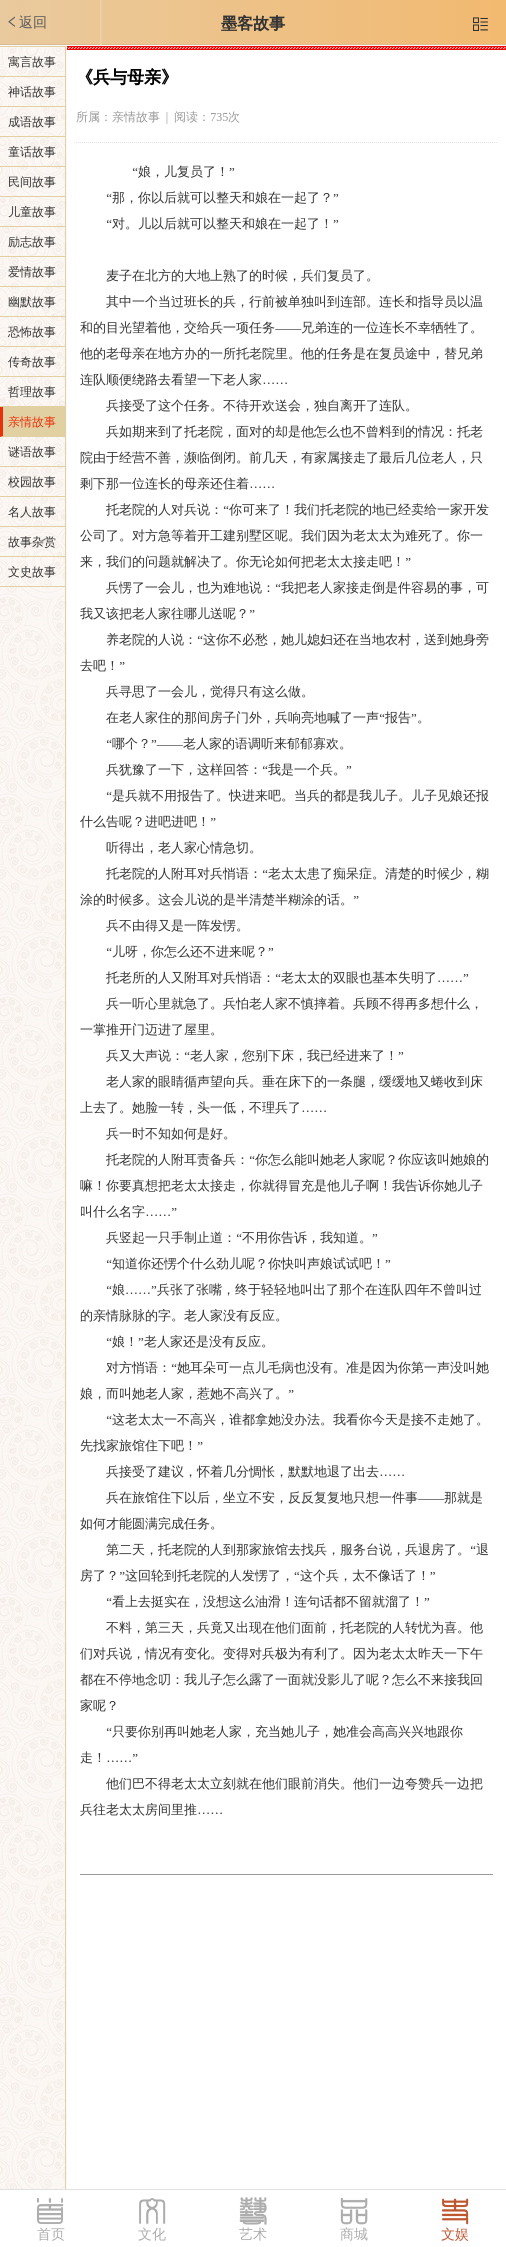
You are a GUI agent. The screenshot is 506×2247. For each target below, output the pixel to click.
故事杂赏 (32, 542)
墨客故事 (253, 23)
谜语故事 (32, 452)
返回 (26, 22)
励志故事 (32, 242)
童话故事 (32, 152)
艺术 (253, 2234)
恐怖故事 (32, 332)
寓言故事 (32, 62)
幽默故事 (32, 302)
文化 (152, 2234)
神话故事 (32, 92)
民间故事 (32, 182)
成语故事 (32, 122)
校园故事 (32, 482)
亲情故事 (32, 422)
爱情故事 (32, 272)
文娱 (455, 2234)
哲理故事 (32, 392)
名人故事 (32, 512)
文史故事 (32, 572)
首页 (51, 2234)
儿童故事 (32, 212)
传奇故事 (32, 362)
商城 (354, 2234)
